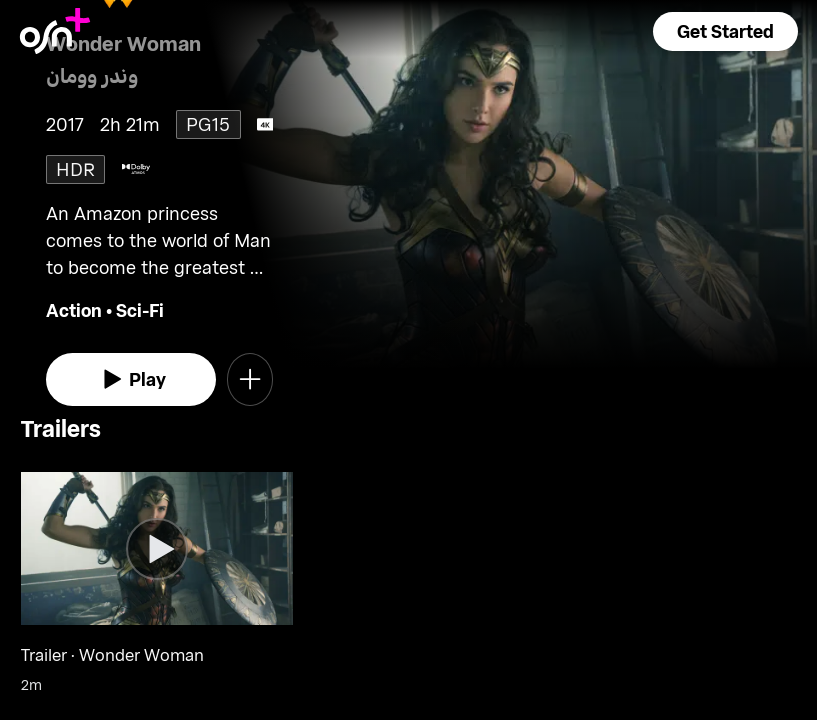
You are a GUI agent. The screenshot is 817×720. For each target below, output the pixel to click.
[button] (725, 31)
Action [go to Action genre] (74, 310)
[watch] (131, 379)
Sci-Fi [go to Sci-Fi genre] (140, 310)
